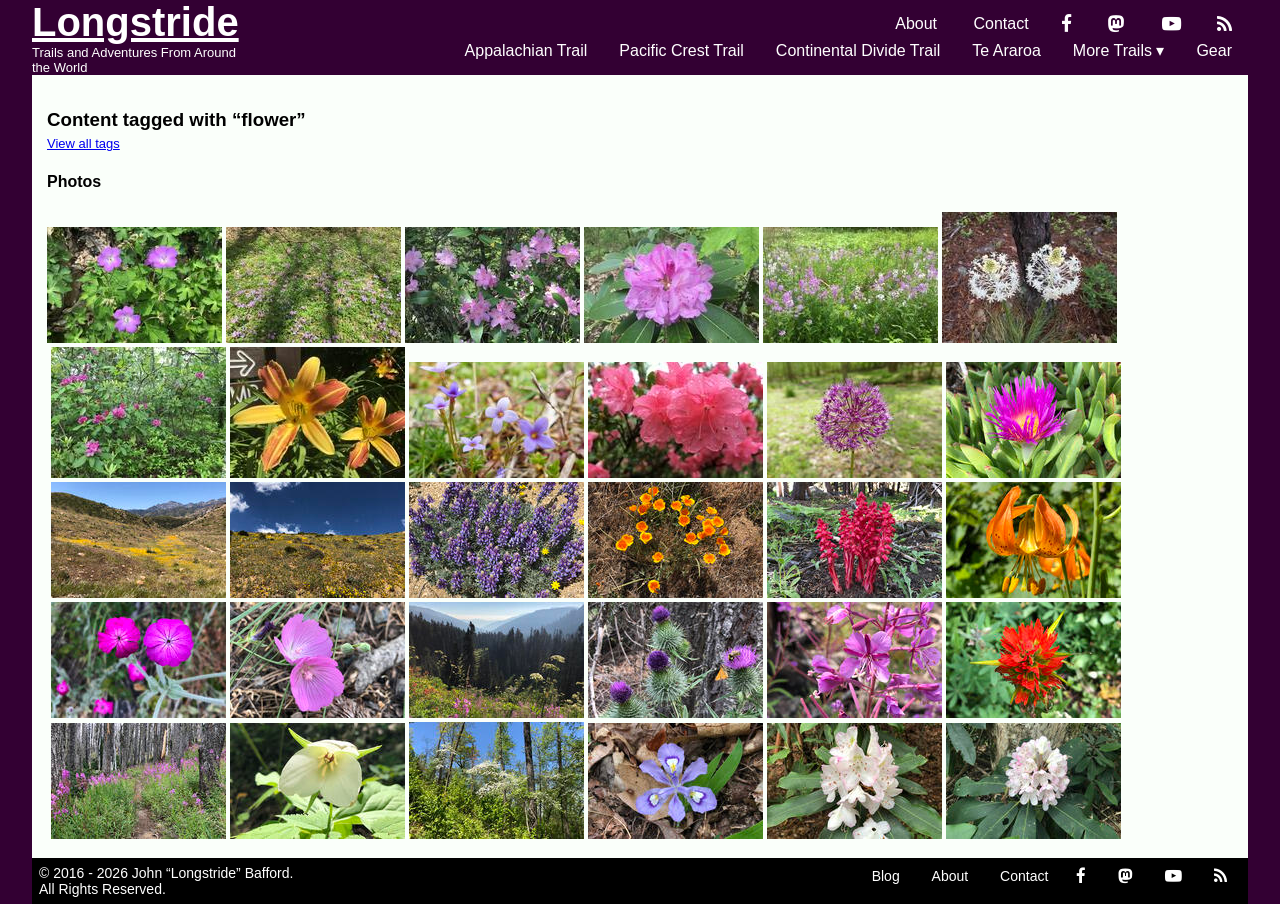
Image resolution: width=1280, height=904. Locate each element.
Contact (1001, 23)
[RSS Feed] (1224, 23)
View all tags (83, 143)
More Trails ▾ (1119, 50)
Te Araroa (1006, 50)
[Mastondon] (1116, 23)
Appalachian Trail (526, 50)
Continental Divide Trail (858, 50)
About (916, 23)
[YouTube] (1171, 23)
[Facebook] (1066, 23)
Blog (886, 876)
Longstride (135, 22)
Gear (1214, 50)
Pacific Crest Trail (681, 50)
